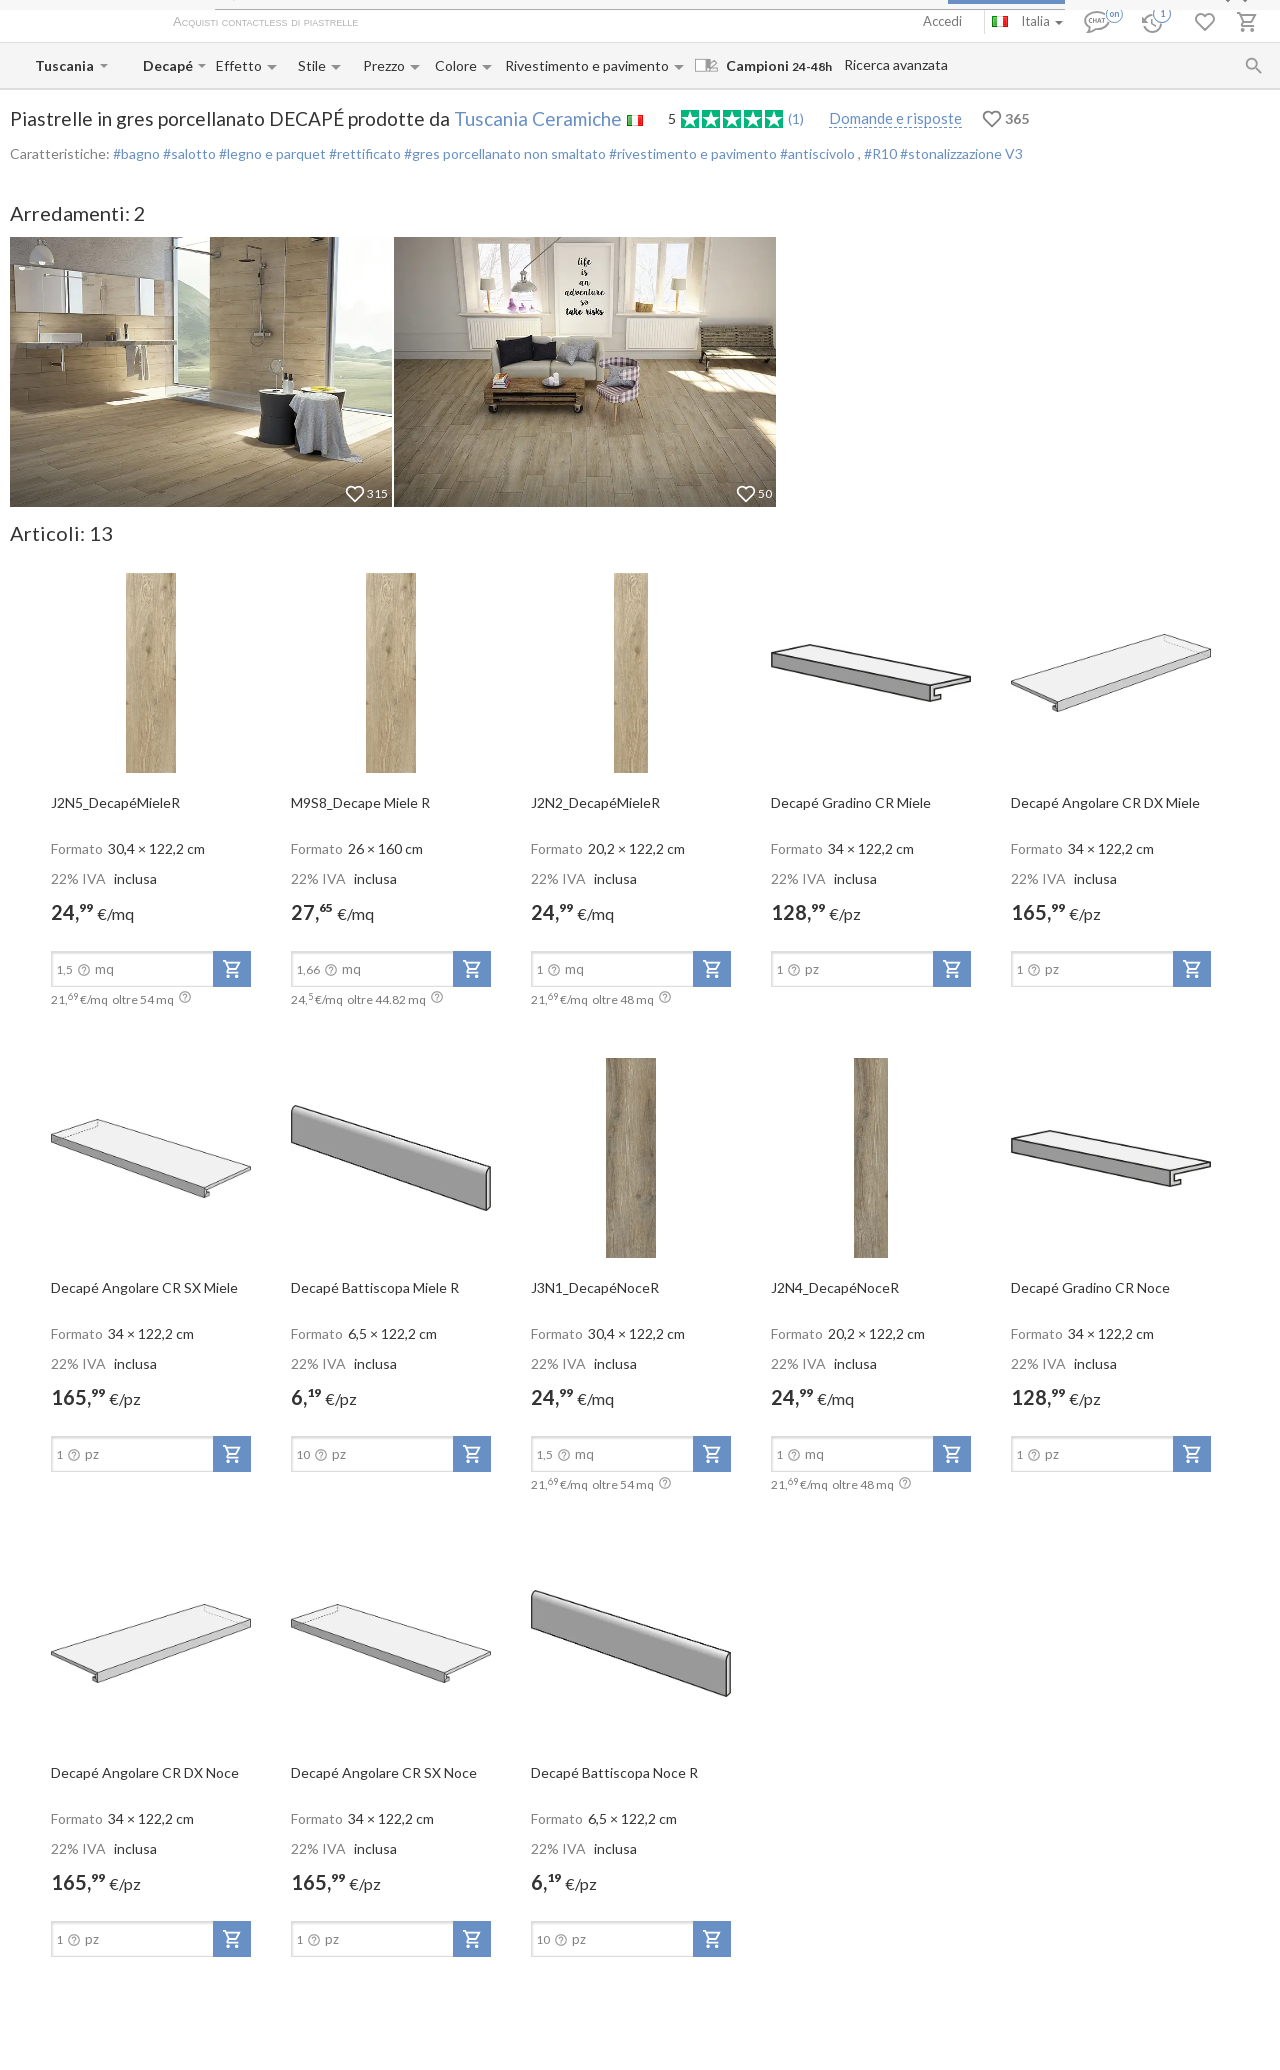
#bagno (136, 153)
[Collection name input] (168, 65)
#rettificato (363, 153)
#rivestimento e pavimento (691, 153)
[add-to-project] (232, 969)
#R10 (882, 153)
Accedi (942, 21)
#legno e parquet (271, 153)
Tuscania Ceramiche (538, 118)
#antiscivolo (817, 153)
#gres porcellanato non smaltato (503, 153)
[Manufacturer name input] (65, 65)
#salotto (188, 153)
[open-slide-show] (151, 672)
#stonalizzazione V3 (961, 153)
